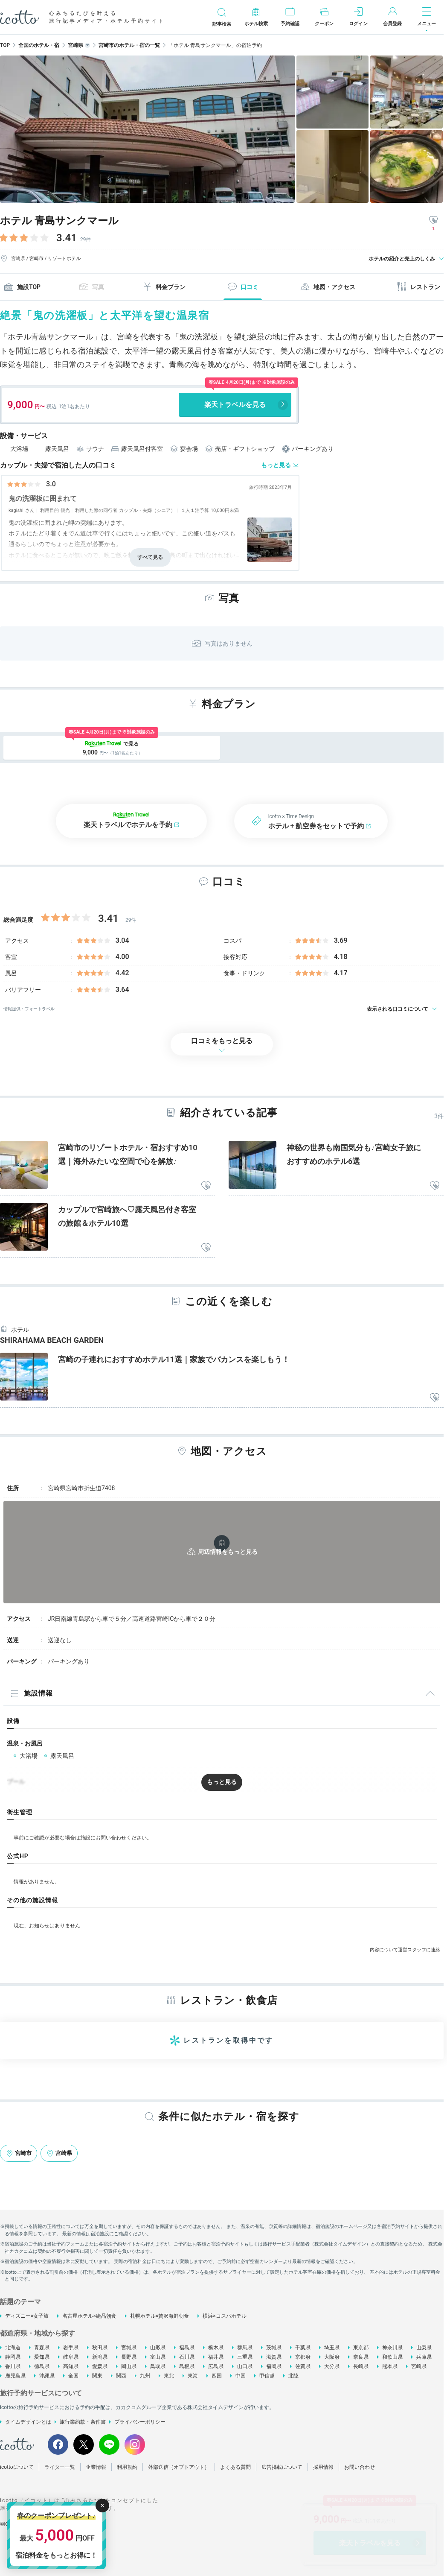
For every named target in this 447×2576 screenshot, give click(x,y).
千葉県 (303, 2348)
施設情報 (31, 1693)
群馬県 (245, 2348)
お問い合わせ (359, 2467)
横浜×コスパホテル (224, 2316)
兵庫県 (424, 2357)
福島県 (186, 2348)
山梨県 (424, 2348)
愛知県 (41, 2357)
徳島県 (41, 2366)
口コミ (242, 287)
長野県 (128, 2357)
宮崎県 (419, 2366)
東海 (193, 2376)
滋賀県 (274, 2357)
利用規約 (127, 2467)
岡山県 (128, 2366)
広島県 (216, 2366)
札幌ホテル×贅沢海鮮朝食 (159, 2316)
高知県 (70, 2366)
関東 (97, 2376)
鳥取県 (157, 2366)
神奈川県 (392, 2348)
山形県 (157, 2348)
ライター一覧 (59, 2467)
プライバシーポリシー (139, 2422)
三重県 (245, 2357)
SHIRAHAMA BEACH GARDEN (52, 1340)
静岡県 (12, 2357)
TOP (5, 45)
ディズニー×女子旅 (27, 2316)
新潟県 (99, 2357)
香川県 (12, 2366)
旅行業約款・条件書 (83, 2422)
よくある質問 (235, 2467)
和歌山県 (392, 2357)
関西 (121, 2376)
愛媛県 (99, 2366)
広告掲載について (281, 2467)
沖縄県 (47, 2376)
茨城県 (274, 2348)
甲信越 (267, 2376)
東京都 (361, 2348)
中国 (240, 2376)
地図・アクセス (327, 287)
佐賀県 (303, 2366)
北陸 (293, 2376)
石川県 (186, 2357)
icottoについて (17, 2467)
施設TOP (22, 287)
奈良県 (361, 2357)
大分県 (332, 2366)
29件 (85, 240)
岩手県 (70, 2348)
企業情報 (96, 2467)
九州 (145, 2376)
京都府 (303, 2357)
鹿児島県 (15, 2376)
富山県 (157, 2357)
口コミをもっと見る (222, 1041)
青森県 (41, 2348)
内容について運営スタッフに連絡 (405, 1950)
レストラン (418, 287)
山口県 (245, 2366)
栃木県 (216, 2348)
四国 (217, 2376)
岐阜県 (70, 2357)
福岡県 (274, 2366)
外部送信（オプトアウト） (178, 2467)
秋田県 (99, 2348)
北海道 (12, 2348)
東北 (169, 2376)
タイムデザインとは (28, 2422)
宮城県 (128, 2348)
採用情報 (323, 2467)
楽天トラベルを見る (235, 405)
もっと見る (276, 465)
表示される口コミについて (397, 1009)
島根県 (186, 2366)
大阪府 (332, 2357)
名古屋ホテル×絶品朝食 (89, 2316)
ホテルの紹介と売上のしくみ (402, 259)
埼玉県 (332, 2348)
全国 (73, 2376)
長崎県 (361, 2366)
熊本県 (390, 2366)
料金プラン (164, 287)
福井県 (216, 2357)
